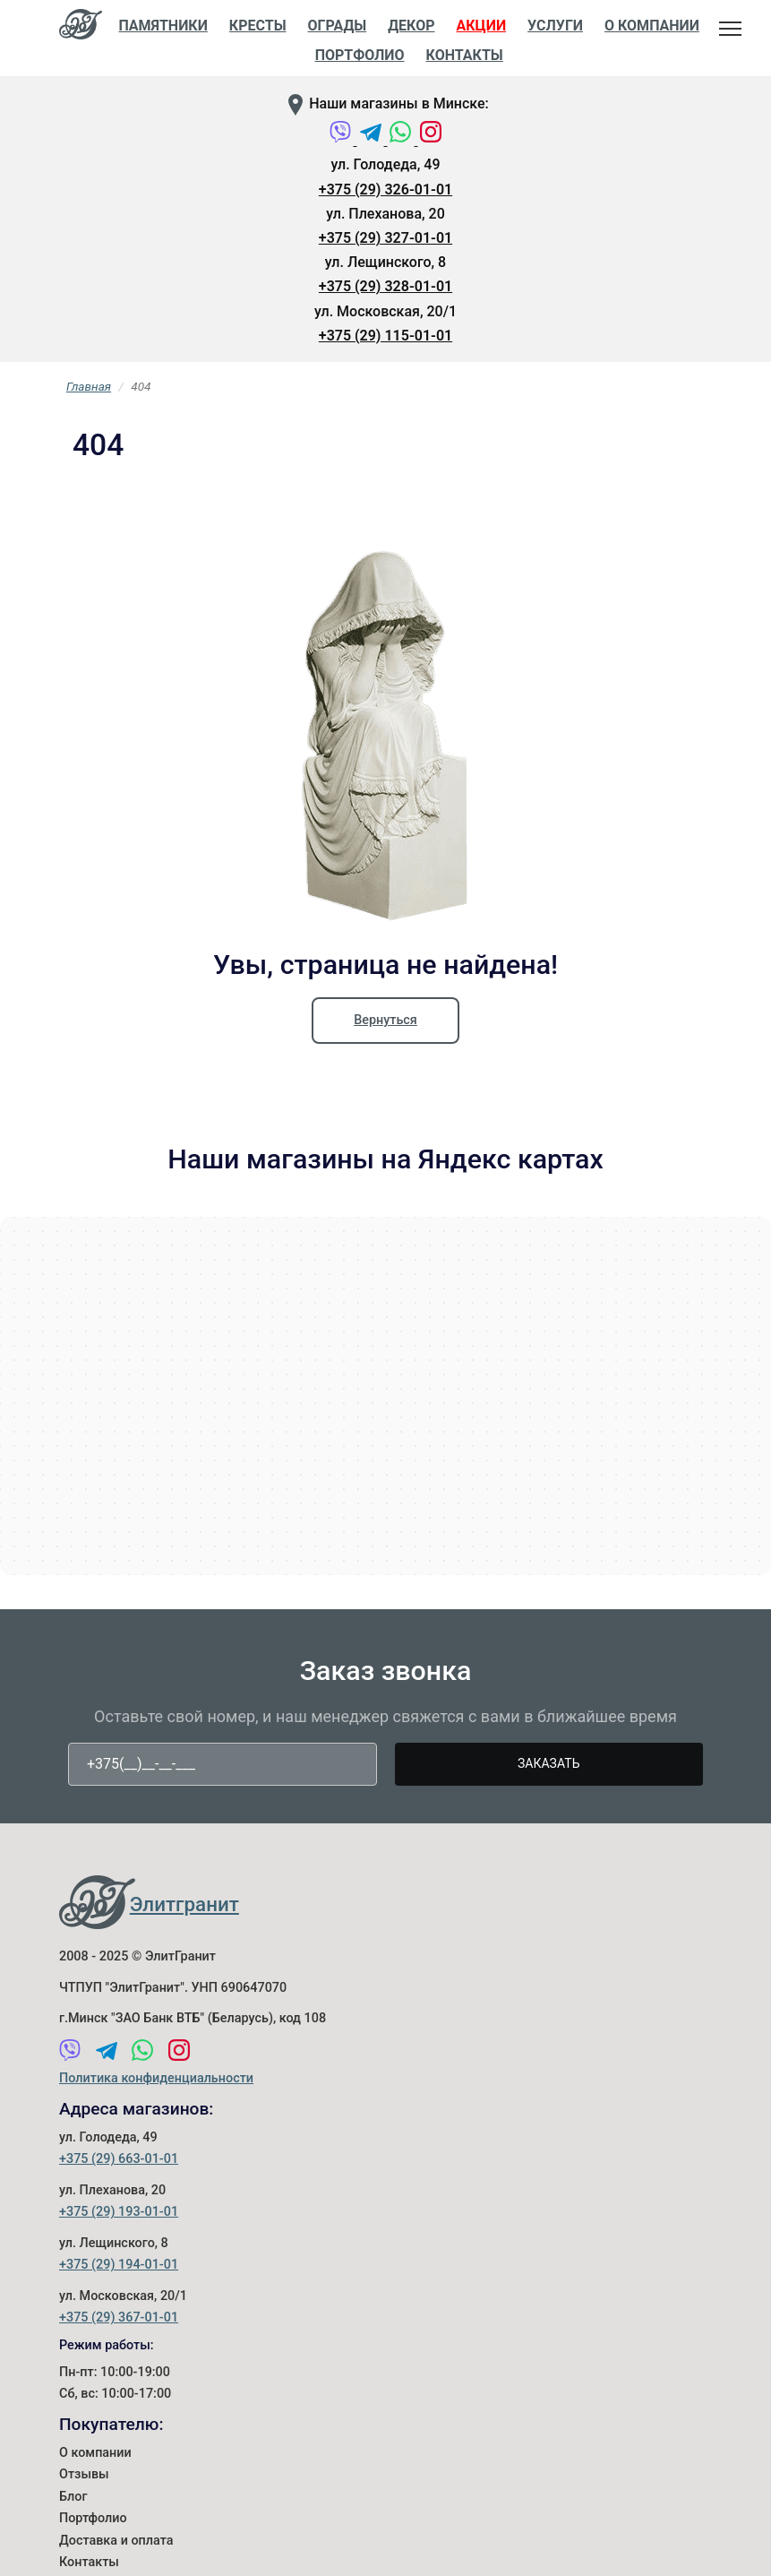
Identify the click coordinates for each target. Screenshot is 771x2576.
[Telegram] (372, 140)
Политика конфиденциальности (156, 2078)
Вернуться (385, 1020)
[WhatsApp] (402, 140)
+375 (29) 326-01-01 (385, 189)
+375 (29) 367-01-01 (118, 2317)
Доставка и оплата (116, 2540)
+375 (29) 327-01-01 (385, 237)
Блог (73, 2496)
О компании (95, 2452)
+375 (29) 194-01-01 (118, 2264)
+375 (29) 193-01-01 (118, 2211)
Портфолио (93, 2518)
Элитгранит (184, 1904)
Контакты (464, 55)
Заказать (548, 1763)
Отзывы (84, 2474)
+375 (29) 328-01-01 (385, 286)
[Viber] (342, 140)
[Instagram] (430, 140)
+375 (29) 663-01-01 (118, 2159)
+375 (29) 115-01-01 (385, 335)
